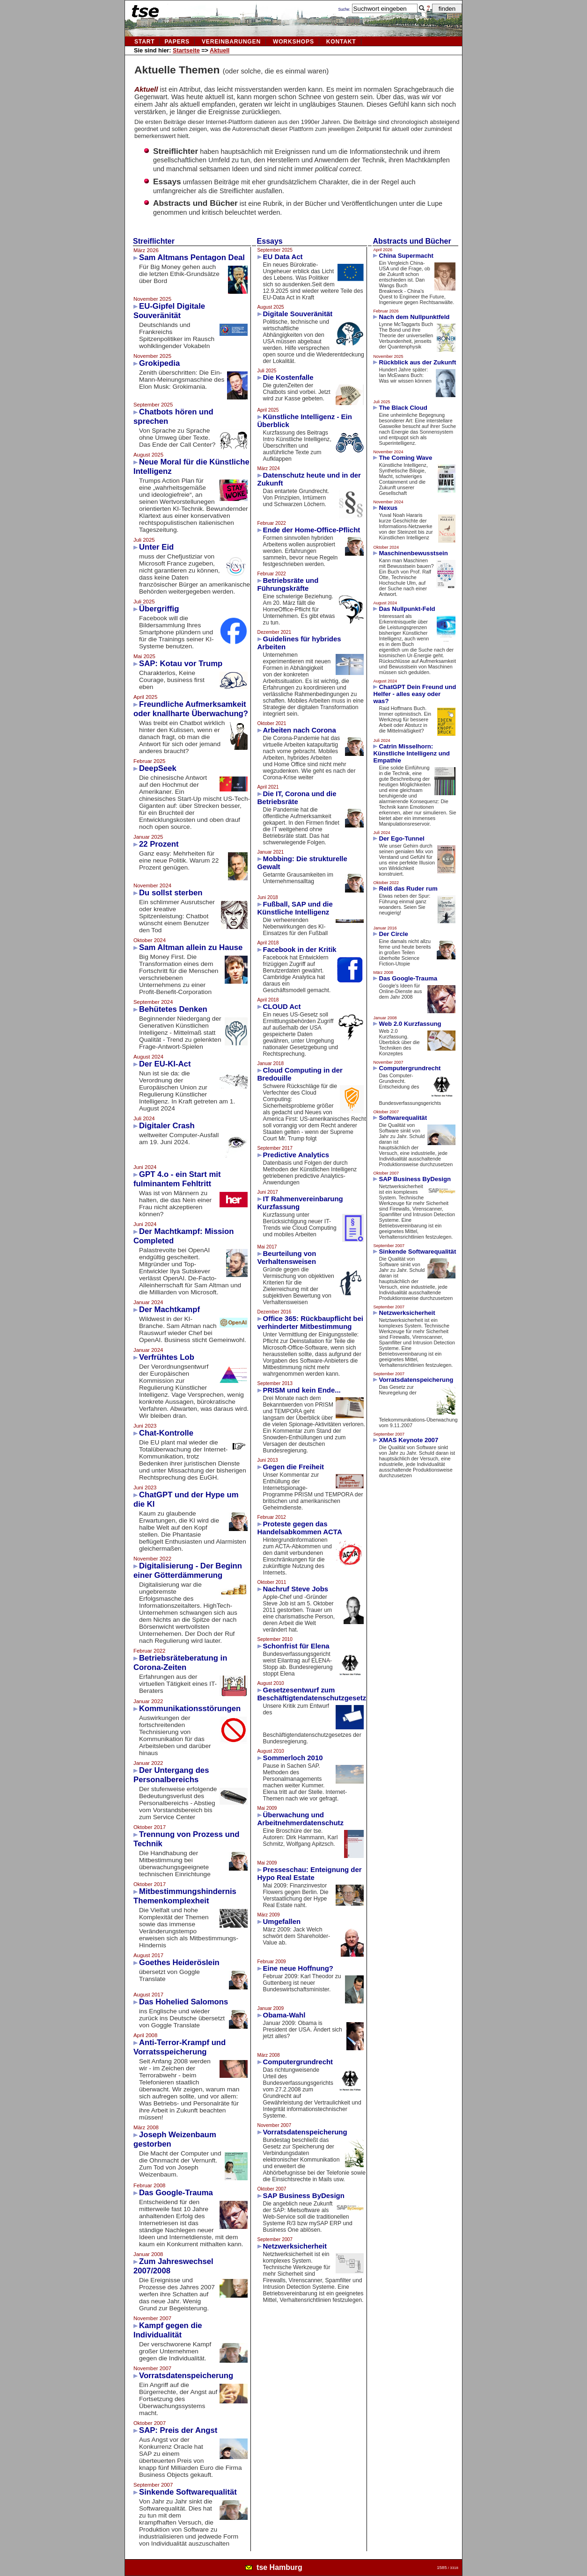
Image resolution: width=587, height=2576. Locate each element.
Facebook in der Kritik (300, 949)
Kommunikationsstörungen (190, 1708)
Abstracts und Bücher (412, 241)
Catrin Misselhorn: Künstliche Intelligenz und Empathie (411, 753)
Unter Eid (156, 547)
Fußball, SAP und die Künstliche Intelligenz (295, 908)
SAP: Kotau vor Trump (180, 663)
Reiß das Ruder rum (408, 888)
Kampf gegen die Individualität (167, 2330)
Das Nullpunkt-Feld (407, 608)
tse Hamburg (279, 2567)
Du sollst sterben (171, 892)
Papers (177, 41)
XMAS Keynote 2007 (408, 1440)
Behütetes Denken (173, 1009)
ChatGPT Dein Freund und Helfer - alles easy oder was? (414, 693)
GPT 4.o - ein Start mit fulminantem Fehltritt (176, 1179)
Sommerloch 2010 (293, 1758)
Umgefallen (282, 1921)
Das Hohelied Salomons (183, 2001)
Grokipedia (159, 363)
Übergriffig (159, 608)
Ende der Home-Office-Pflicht (311, 530)
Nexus (388, 507)
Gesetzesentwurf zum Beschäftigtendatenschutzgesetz (312, 1694)
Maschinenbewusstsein (413, 553)
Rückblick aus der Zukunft (417, 362)
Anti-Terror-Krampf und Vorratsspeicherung (179, 2047)
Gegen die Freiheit (293, 1467)
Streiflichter (154, 241)
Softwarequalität (403, 1117)
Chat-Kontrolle (166, 1433)
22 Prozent (158, 844)
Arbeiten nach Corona (299, 730)
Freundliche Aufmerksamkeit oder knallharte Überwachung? (190, 709)
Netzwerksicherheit (295, 2246)
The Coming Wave (405, 457)
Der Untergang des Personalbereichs (171, 1775)
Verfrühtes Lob (166, 1357)
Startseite (186, 50)
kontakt (341, 41)
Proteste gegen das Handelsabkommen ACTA (299, 1528)
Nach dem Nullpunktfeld (414, 316)
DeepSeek (157, 768)
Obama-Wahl (284, 2015)
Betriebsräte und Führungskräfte (288, 584)
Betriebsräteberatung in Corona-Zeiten (180, 1663)
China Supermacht (406, 255)
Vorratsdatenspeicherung (186, 2375)
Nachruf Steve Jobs (296, 1589)
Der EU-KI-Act (165, 1063)
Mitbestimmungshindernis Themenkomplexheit (184, 1896)
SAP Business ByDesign (304, 2195)
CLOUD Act (282, 1006)
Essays (270, 241)
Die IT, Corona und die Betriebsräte (297, 797)
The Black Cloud (403, 407)
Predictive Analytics (296, 1155)
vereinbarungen (231, 41)
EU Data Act (283, 257)
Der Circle (393, 933)
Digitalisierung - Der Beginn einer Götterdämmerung (187, 1570)
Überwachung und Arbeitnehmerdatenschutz (300, 1819)
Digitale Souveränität (298, 314)
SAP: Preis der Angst (178, 2430)
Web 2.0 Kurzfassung (410, 1023)
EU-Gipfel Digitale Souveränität (169, 311)
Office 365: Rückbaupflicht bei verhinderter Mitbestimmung (310, 1322)
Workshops (293, 41)
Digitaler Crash (167, 1125)
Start (144, 41)
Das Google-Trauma (176, 2192)
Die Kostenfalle (288, 377)
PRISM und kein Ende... (302, 1390)
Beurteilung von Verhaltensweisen (286, 1257)
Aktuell (219, 50)
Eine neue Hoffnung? (298, 1968)
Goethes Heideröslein (179, 1962)
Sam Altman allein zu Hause (190, 947)
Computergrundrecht (298, 2062)
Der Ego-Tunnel (401, 838)
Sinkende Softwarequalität (188, 2492)
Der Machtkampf (169, 1309)
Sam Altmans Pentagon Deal (192, 257)
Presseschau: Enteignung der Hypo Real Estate (309, 1873)
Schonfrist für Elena (296, 1646)
